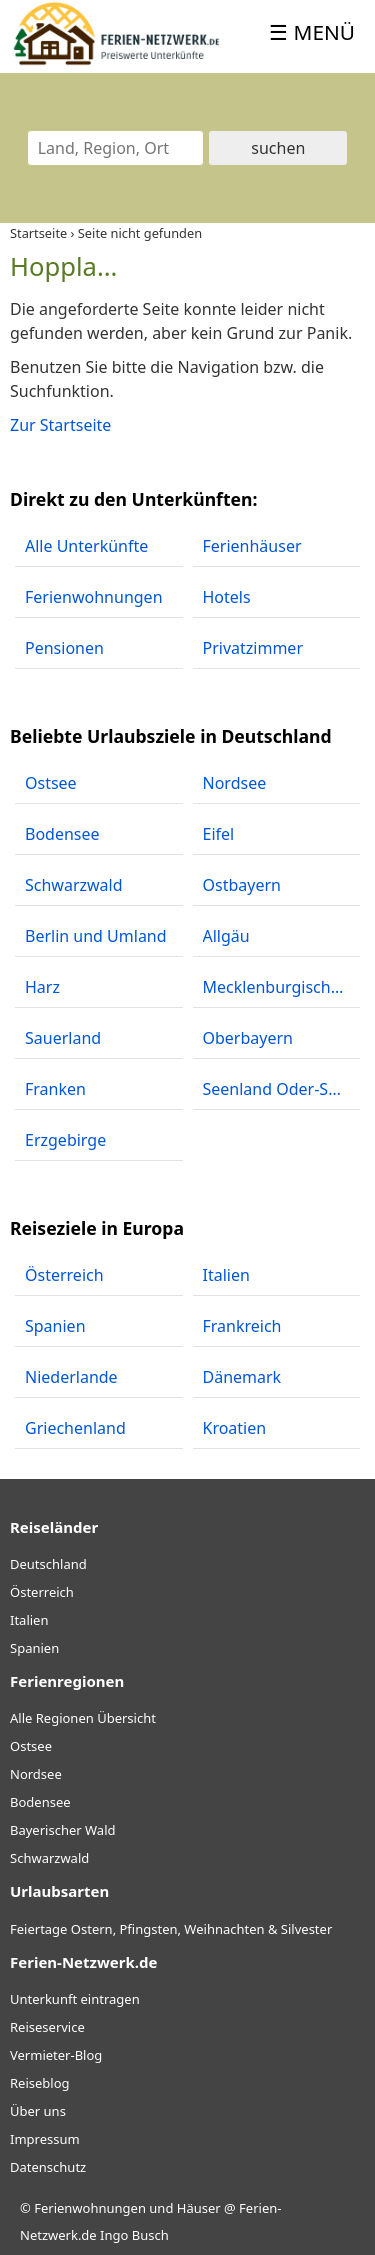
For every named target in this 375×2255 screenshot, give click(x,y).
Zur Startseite (60, 425)
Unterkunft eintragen (75, 1999)
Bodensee (40, 1802)
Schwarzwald (49, 1858)
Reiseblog (40, 2083)
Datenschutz (48, 2167)
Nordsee (36, 1774)
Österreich (42, 1592)
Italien (29, 1620)
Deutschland (48, 1564)
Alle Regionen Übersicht (83, 1718)
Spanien (34, 1648)
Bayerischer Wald (62, 1830)
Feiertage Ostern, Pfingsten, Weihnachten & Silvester (171, 1929)
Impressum (45, 2139)
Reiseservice (47, 2027)
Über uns (38, 2111)
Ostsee (31, 1746)
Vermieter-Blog (56, 2055)
